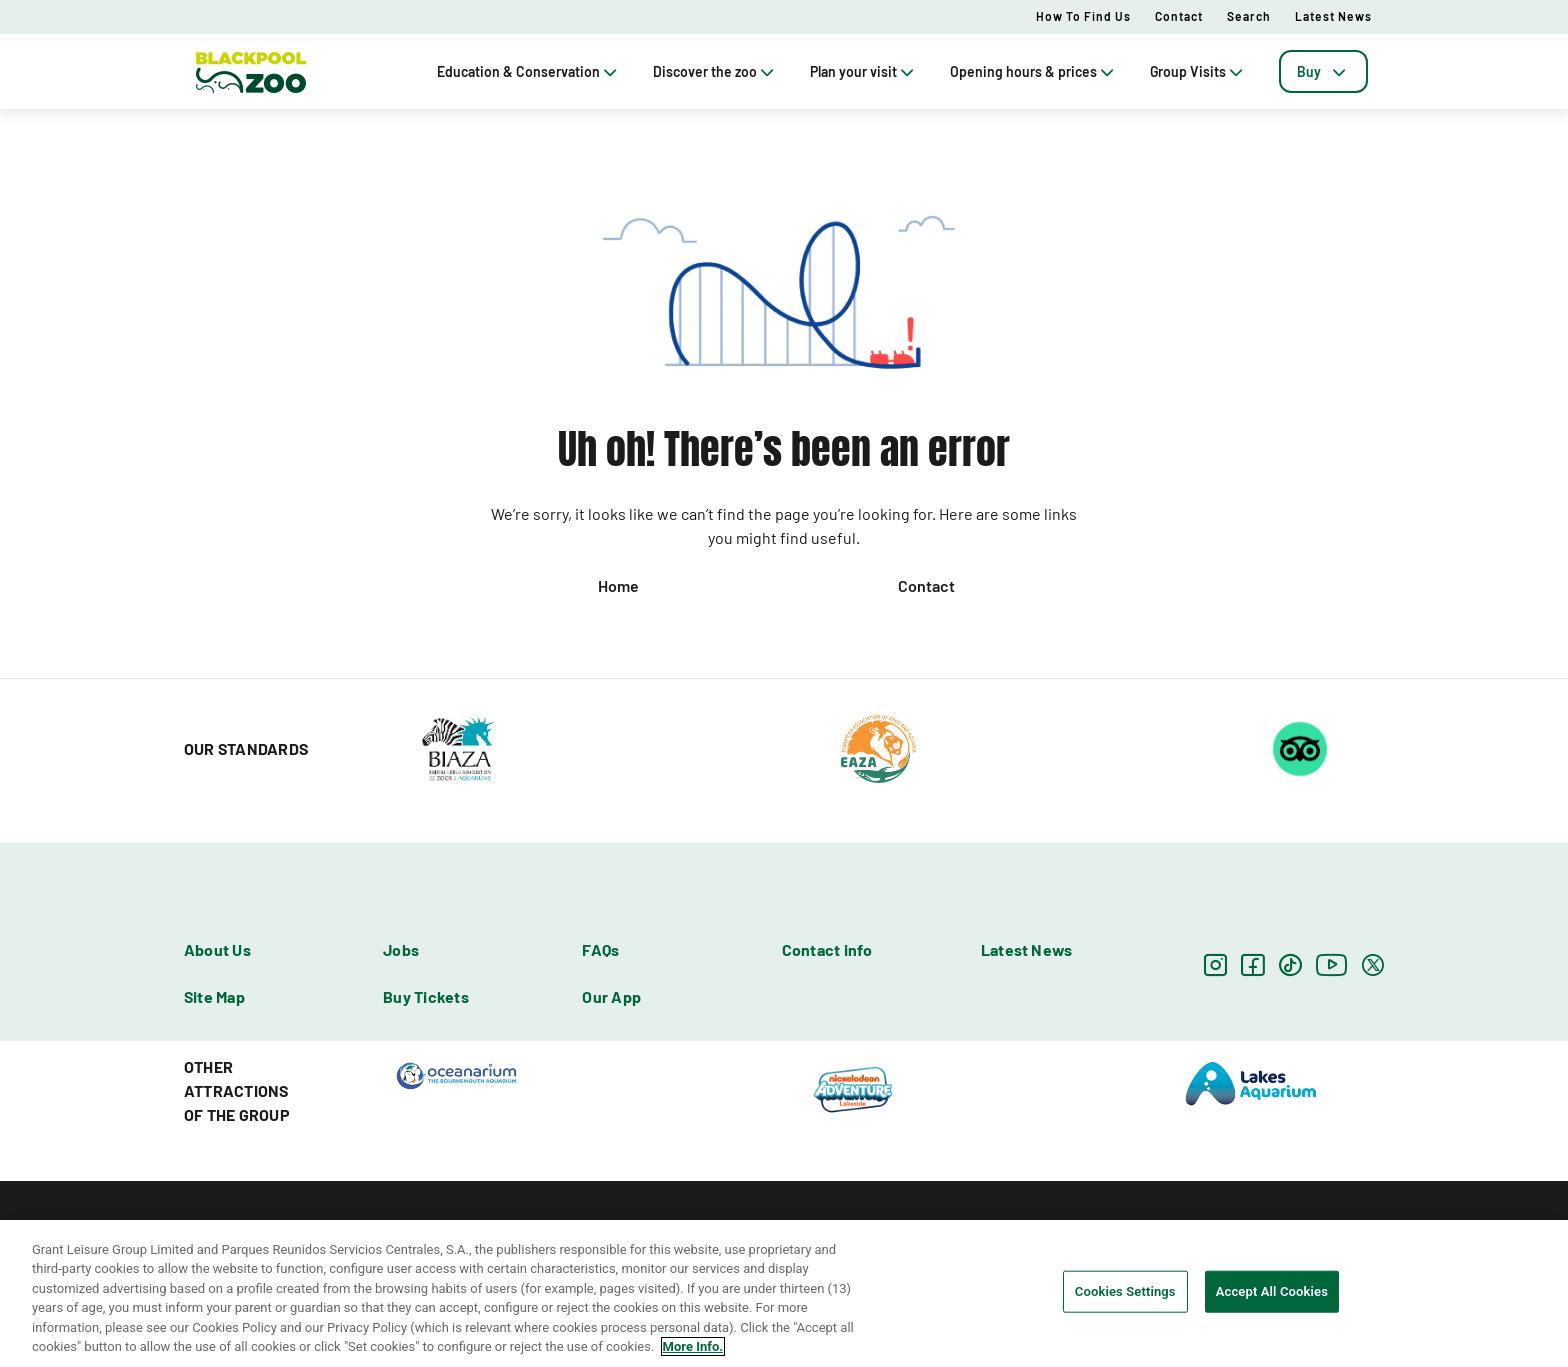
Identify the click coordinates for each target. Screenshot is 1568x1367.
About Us (217, 949)
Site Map (214, 996)
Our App (611, 996)
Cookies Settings (1125, 1291)
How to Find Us (1083, 16)
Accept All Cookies (1272, 1291)
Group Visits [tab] (1198, 71)
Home (618, 585)
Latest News (1333, 16)
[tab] (1323, 71)
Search (1249, 16)
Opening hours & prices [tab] (1034, 71)
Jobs (401, 949)
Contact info (827, 949)
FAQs (600, 949)
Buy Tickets (426, 996)
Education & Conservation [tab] (529, 71)
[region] (784, 1293)
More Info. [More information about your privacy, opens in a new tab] (693, 1346)
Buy (1323, 71)
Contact (1179, 16)
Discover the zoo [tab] (715, 71)
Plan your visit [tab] (864, 71)
